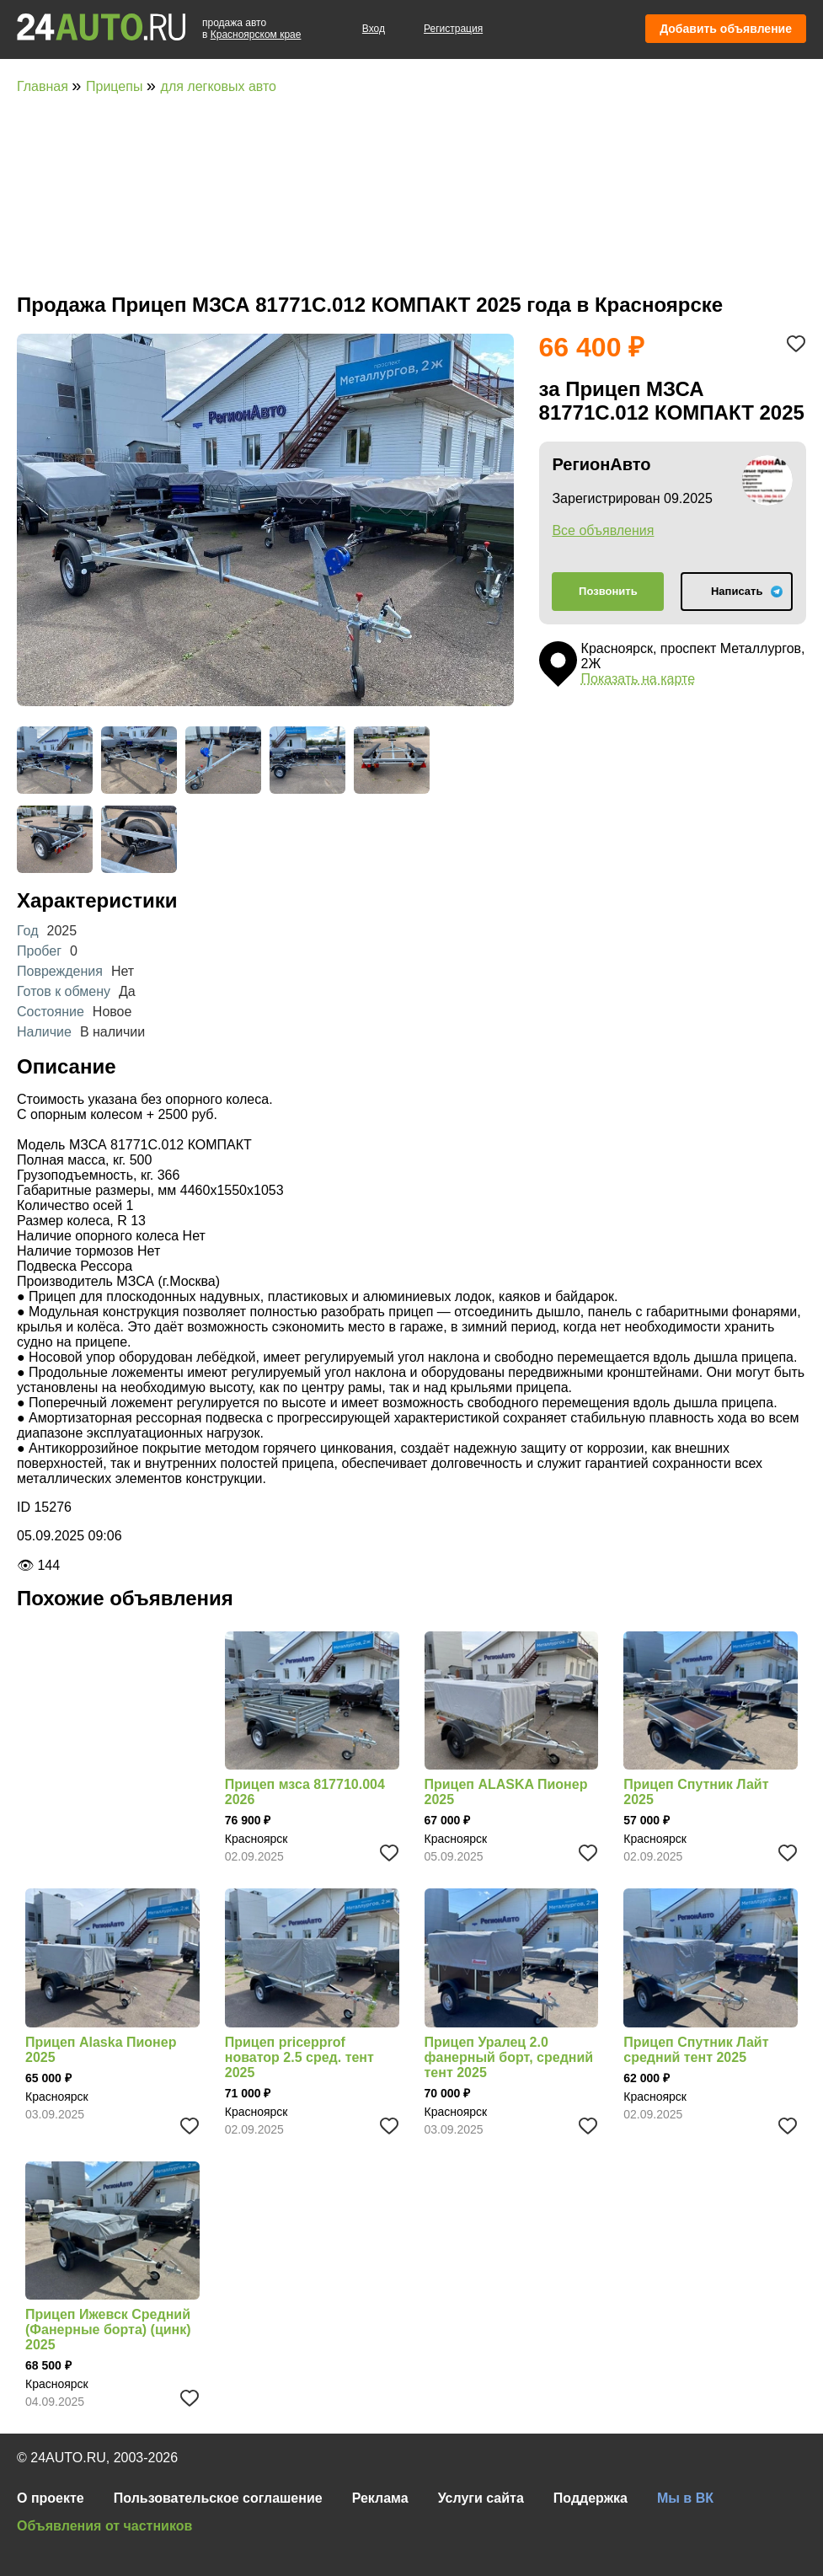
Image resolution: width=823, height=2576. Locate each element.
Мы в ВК (685, 2498)
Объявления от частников (104, 2526)
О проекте (50, 2498)
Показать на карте (638, 679)
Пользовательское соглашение (218, 2498)
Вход (373, 29)
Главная (44, 86)
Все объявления (603, 530)
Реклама (380, 2498)
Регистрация (453, 29)
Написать (736, 591)
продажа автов (251, 28)
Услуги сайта (481, 2498)
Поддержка (590, 2498)
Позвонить (608, 591)
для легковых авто (218, 86)
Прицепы (116, 86)
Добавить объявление (726, 28)
